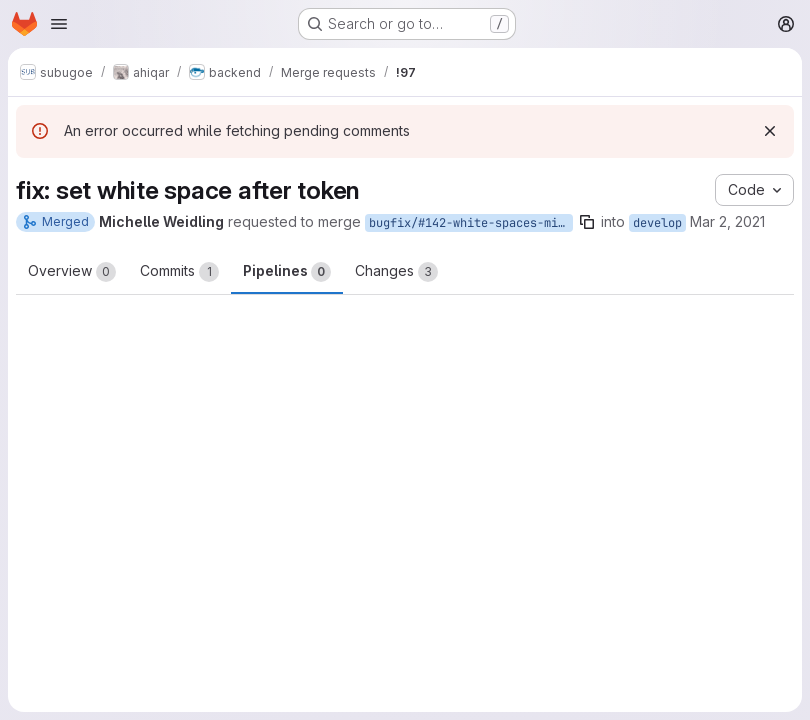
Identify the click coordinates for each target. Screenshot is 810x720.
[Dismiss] (770, 131)
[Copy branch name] (587, 222)
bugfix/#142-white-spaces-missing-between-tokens (471, 223)
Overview (72, 272)
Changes (396, 272)
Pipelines (287, 272)
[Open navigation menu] (59, 24)
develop (657, 223)
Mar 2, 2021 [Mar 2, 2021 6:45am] (727, 221)
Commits (179, 272)
